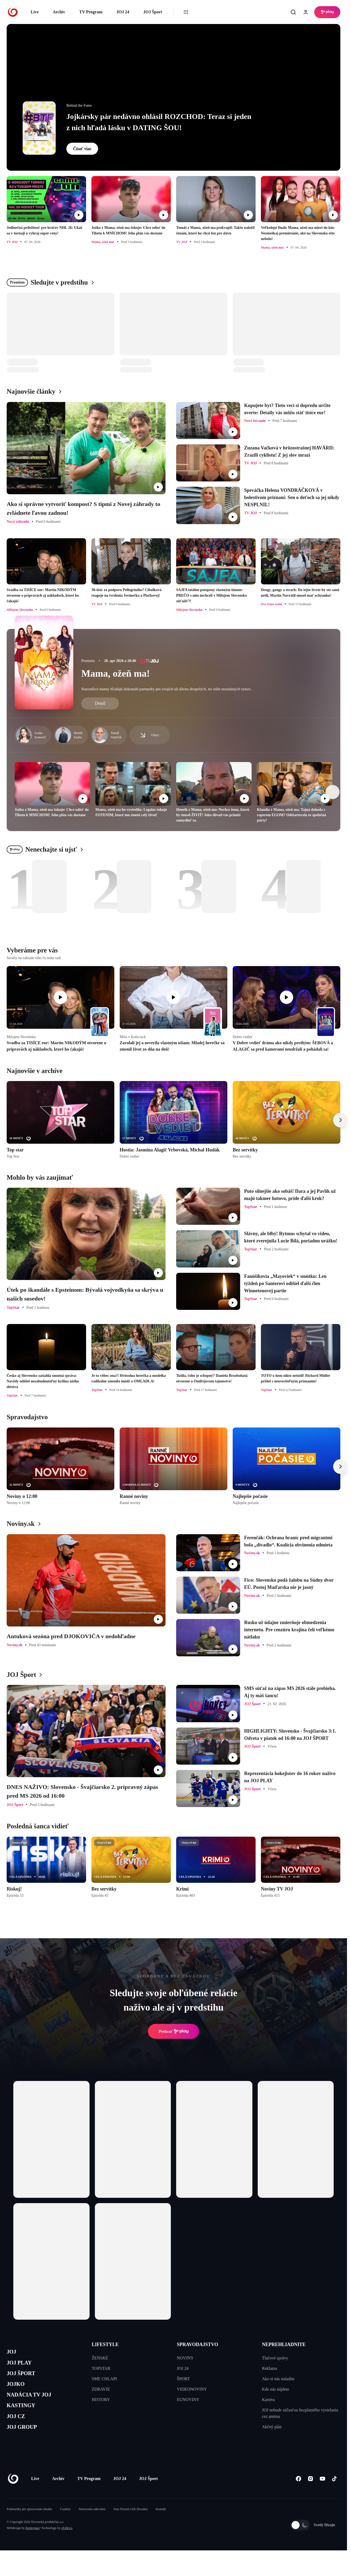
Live (35, 12)
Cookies (65, 2524)
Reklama (269, 2368)
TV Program (90, 12)
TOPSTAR (101, 2368)
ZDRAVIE (101, 2389)
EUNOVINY (188, 2399)
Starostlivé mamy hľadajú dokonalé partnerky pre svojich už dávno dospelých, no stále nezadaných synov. (166, 689)
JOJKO (18, 2390)
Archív (59, 12)
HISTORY (101, 2399)
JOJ (12, 2352)
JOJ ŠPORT (24, 2378)
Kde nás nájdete (275, 2389)
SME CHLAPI (104, 2378)
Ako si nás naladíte (278, 2378)
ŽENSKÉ (100, 2358)
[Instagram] (310, 2494)
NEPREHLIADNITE (284, 2344)
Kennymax (33, 2543)
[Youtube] (322, 2494)
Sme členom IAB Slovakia (131, 2524)
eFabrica (66, 2543)
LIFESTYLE (105, 2344)
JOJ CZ (18, 2428)
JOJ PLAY (22, 2365)
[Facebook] (298, 2494)
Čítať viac (82, 148)
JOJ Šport (152, 12)
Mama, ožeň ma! (115, 673)
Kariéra (268, 2399)
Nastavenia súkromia (92, 2524)
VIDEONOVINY (192, 2389)
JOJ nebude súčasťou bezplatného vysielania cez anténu (300, 2413)
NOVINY (185, 2358)
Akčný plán (272, 2427)
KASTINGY (24, 2416)
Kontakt (161, 2524)
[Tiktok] (334, 2494)
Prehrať (173, 2031)
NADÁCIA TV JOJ (34, 2403)
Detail (100, 703)
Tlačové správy (275, 2358)
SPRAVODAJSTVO (197, 2344)
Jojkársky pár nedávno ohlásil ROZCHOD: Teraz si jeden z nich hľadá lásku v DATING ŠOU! (158, 122)
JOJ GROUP (25, 2441)
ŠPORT (183, 2378)
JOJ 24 (122, 12)
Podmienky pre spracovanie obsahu (29, 2524)
